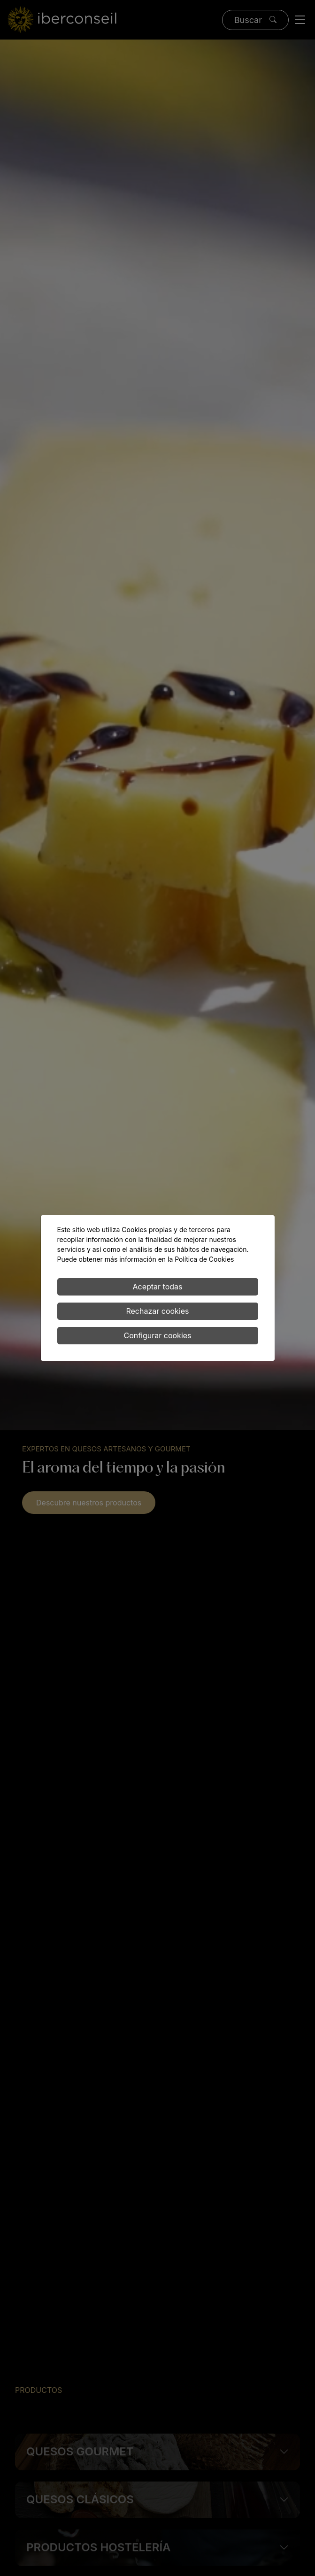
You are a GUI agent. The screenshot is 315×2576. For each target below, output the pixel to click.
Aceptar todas (157, 1286)
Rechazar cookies (157, 1311)
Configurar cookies (157, 1335)
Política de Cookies (204, 1259)
